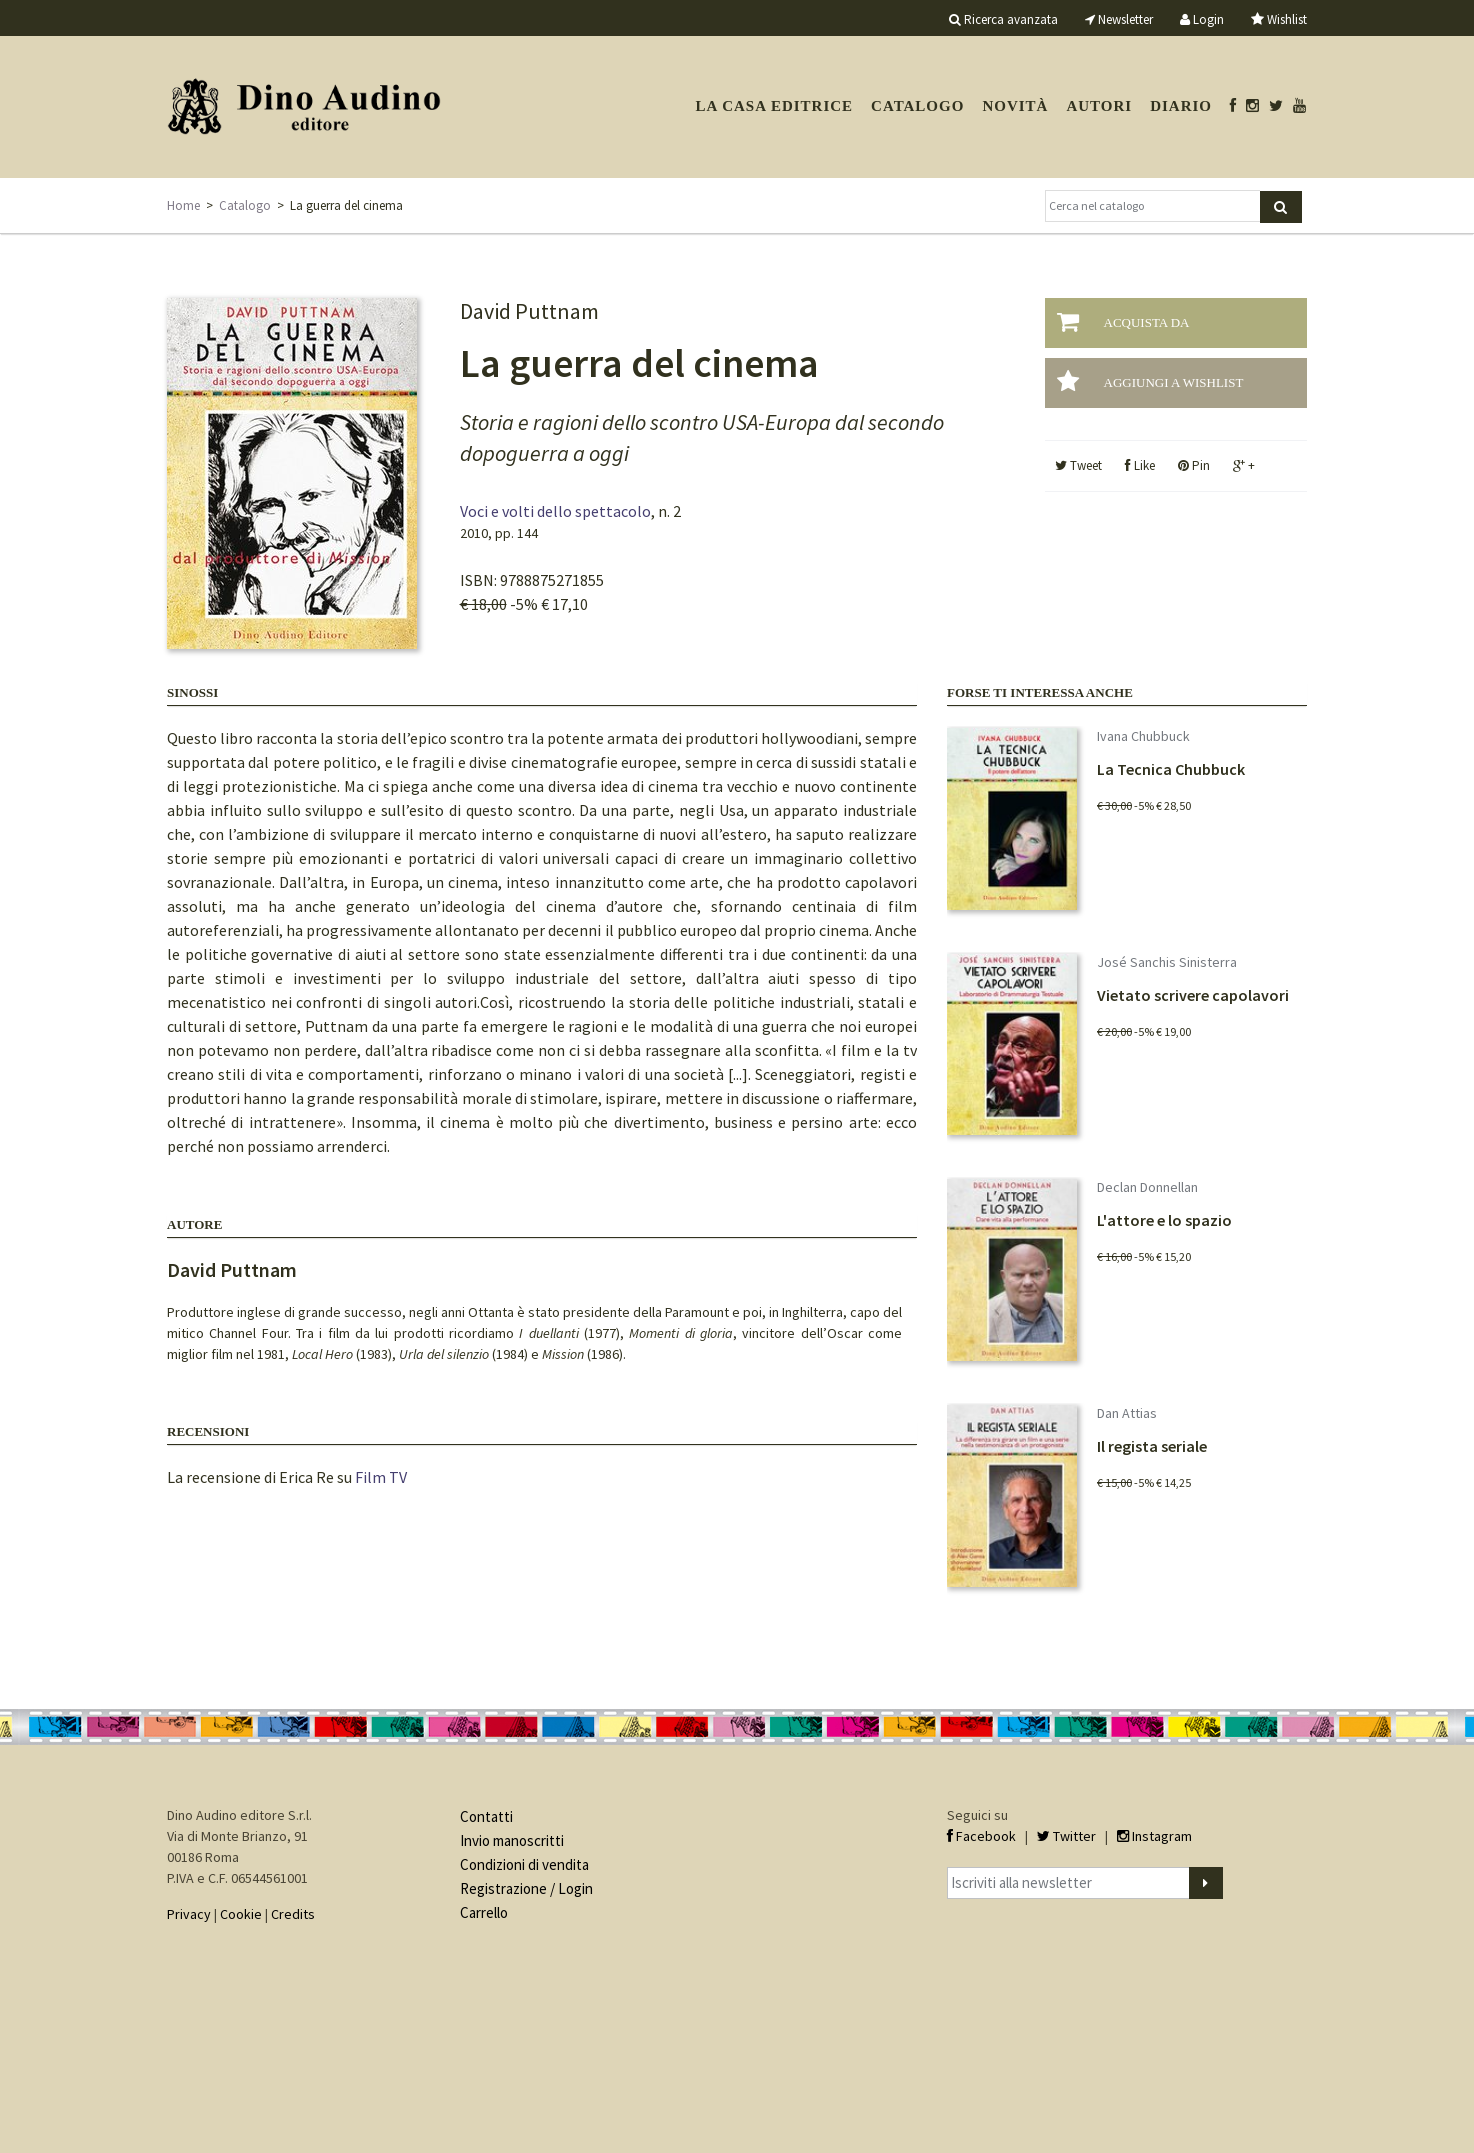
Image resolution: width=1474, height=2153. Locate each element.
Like (1140, 465)
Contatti (486, 1816)
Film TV (381, 1477)
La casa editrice (774, 106)
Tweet (1078, 465)
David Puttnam (232, 1269)
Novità (1015, 106)
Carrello (484, 1912)
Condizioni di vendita (524, 1864)
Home (183, 205)
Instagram (1154, 1836)
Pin (1194, 465)
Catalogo (917, 106)
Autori (1099, 106)
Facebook (981, 1836)
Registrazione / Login (526, 1888)
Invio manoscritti (512, 1840)
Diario (1181, 106)
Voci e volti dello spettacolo (555, 511)
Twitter (1066, 1836)
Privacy (189, 1914)
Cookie (241, 1914)
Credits (293, 1914)
